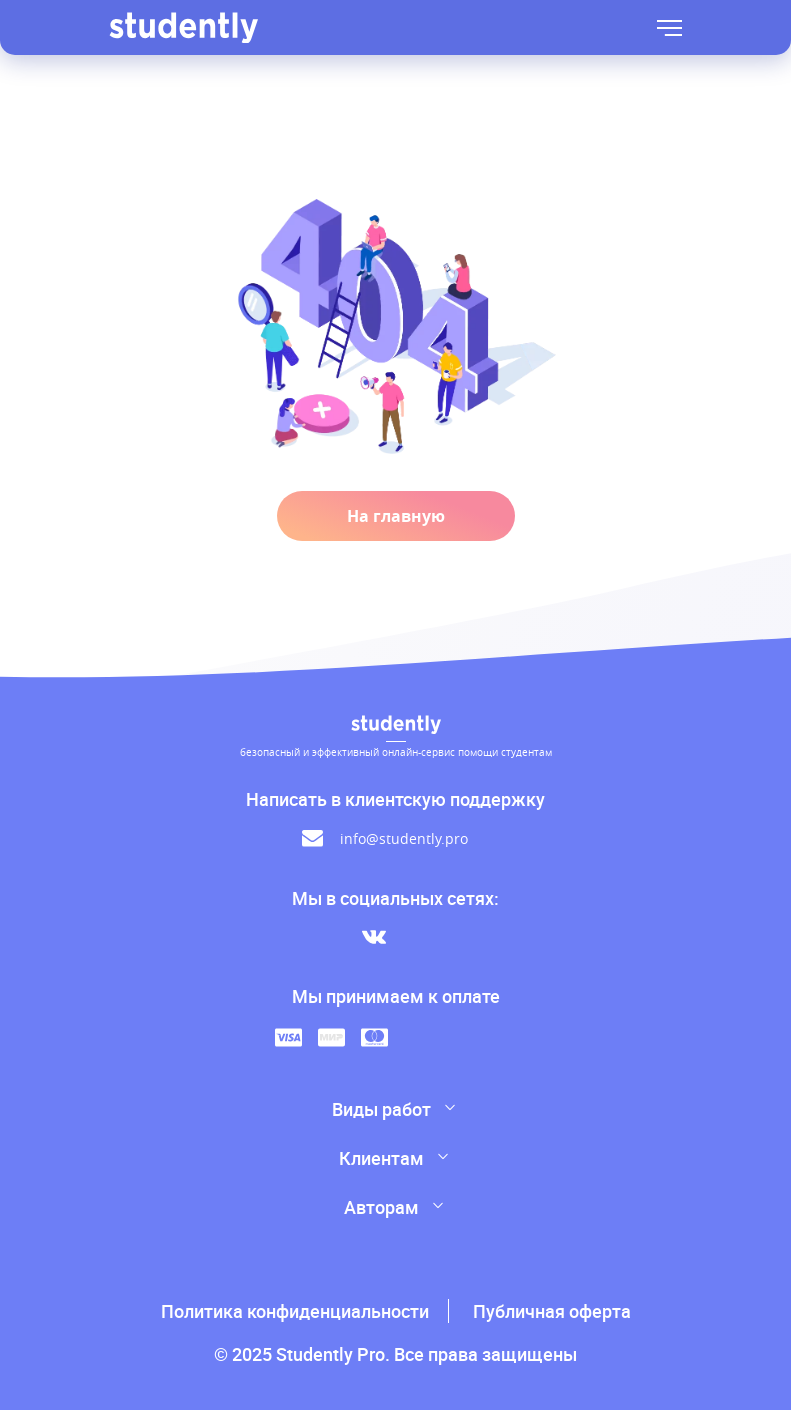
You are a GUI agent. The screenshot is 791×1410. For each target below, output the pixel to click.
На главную (396, 516)
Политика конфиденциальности (295, 1311)
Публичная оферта (552, 1311)
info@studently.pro (404, 838)
